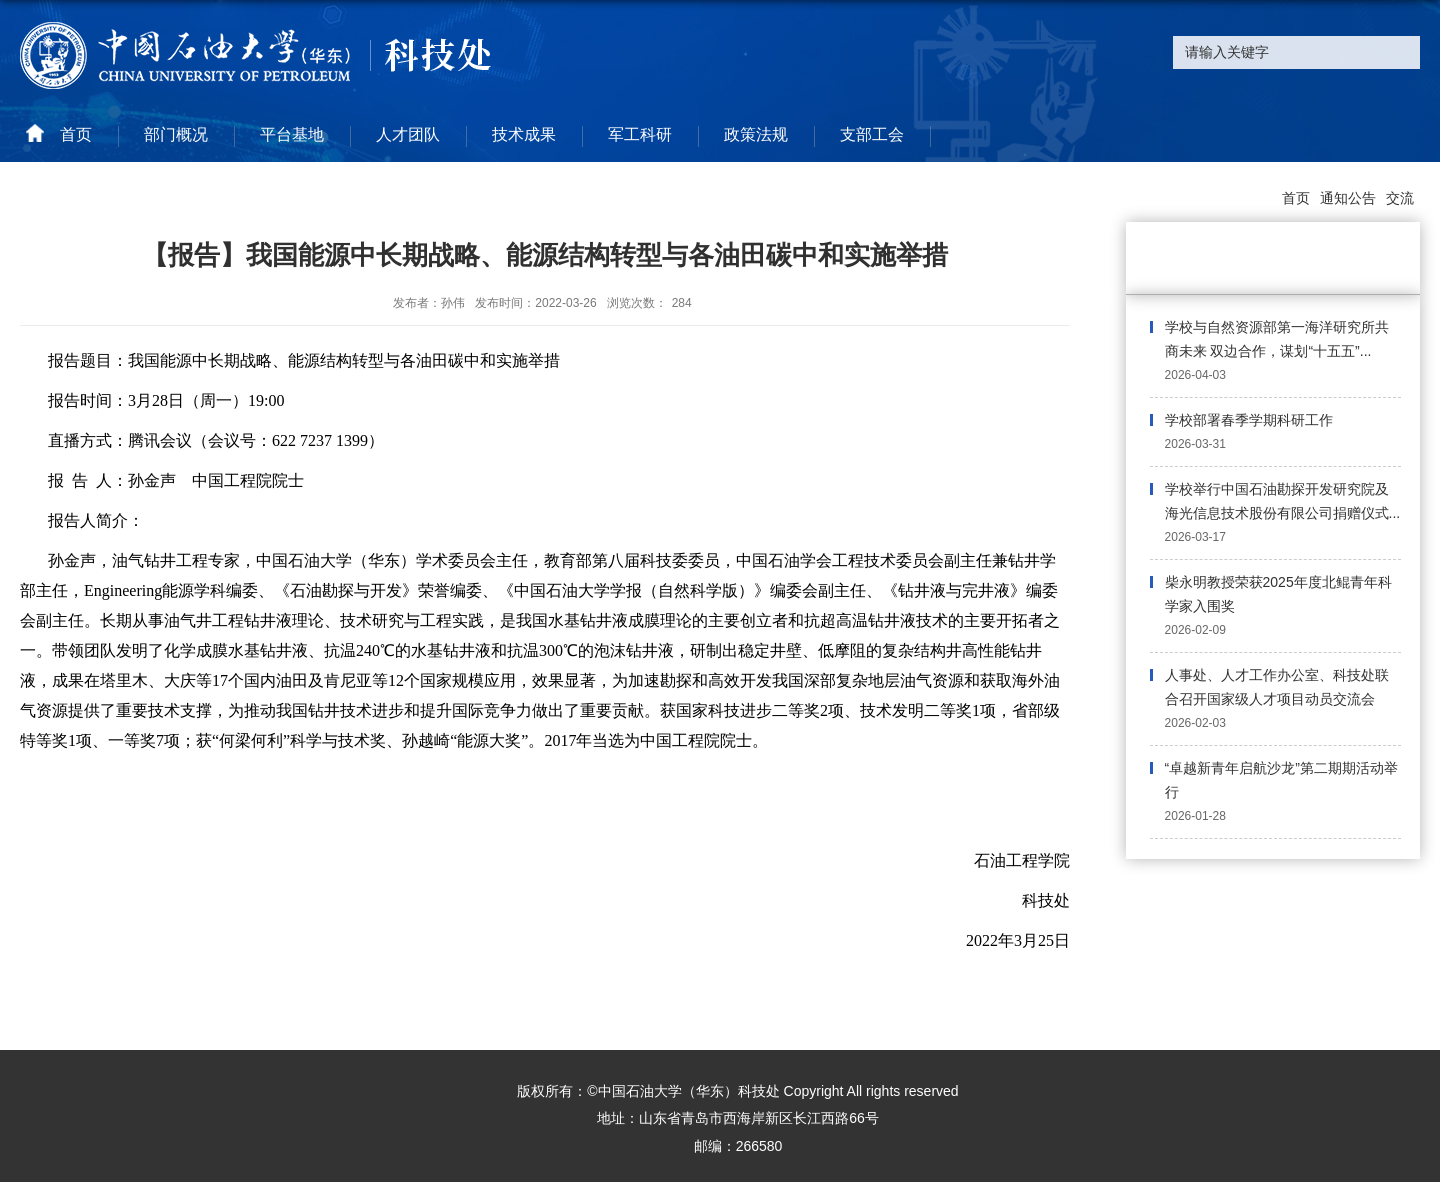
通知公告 (1348, 198)
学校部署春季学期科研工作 (1249, 420)
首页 (1296, 198)
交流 (1400, 198)
